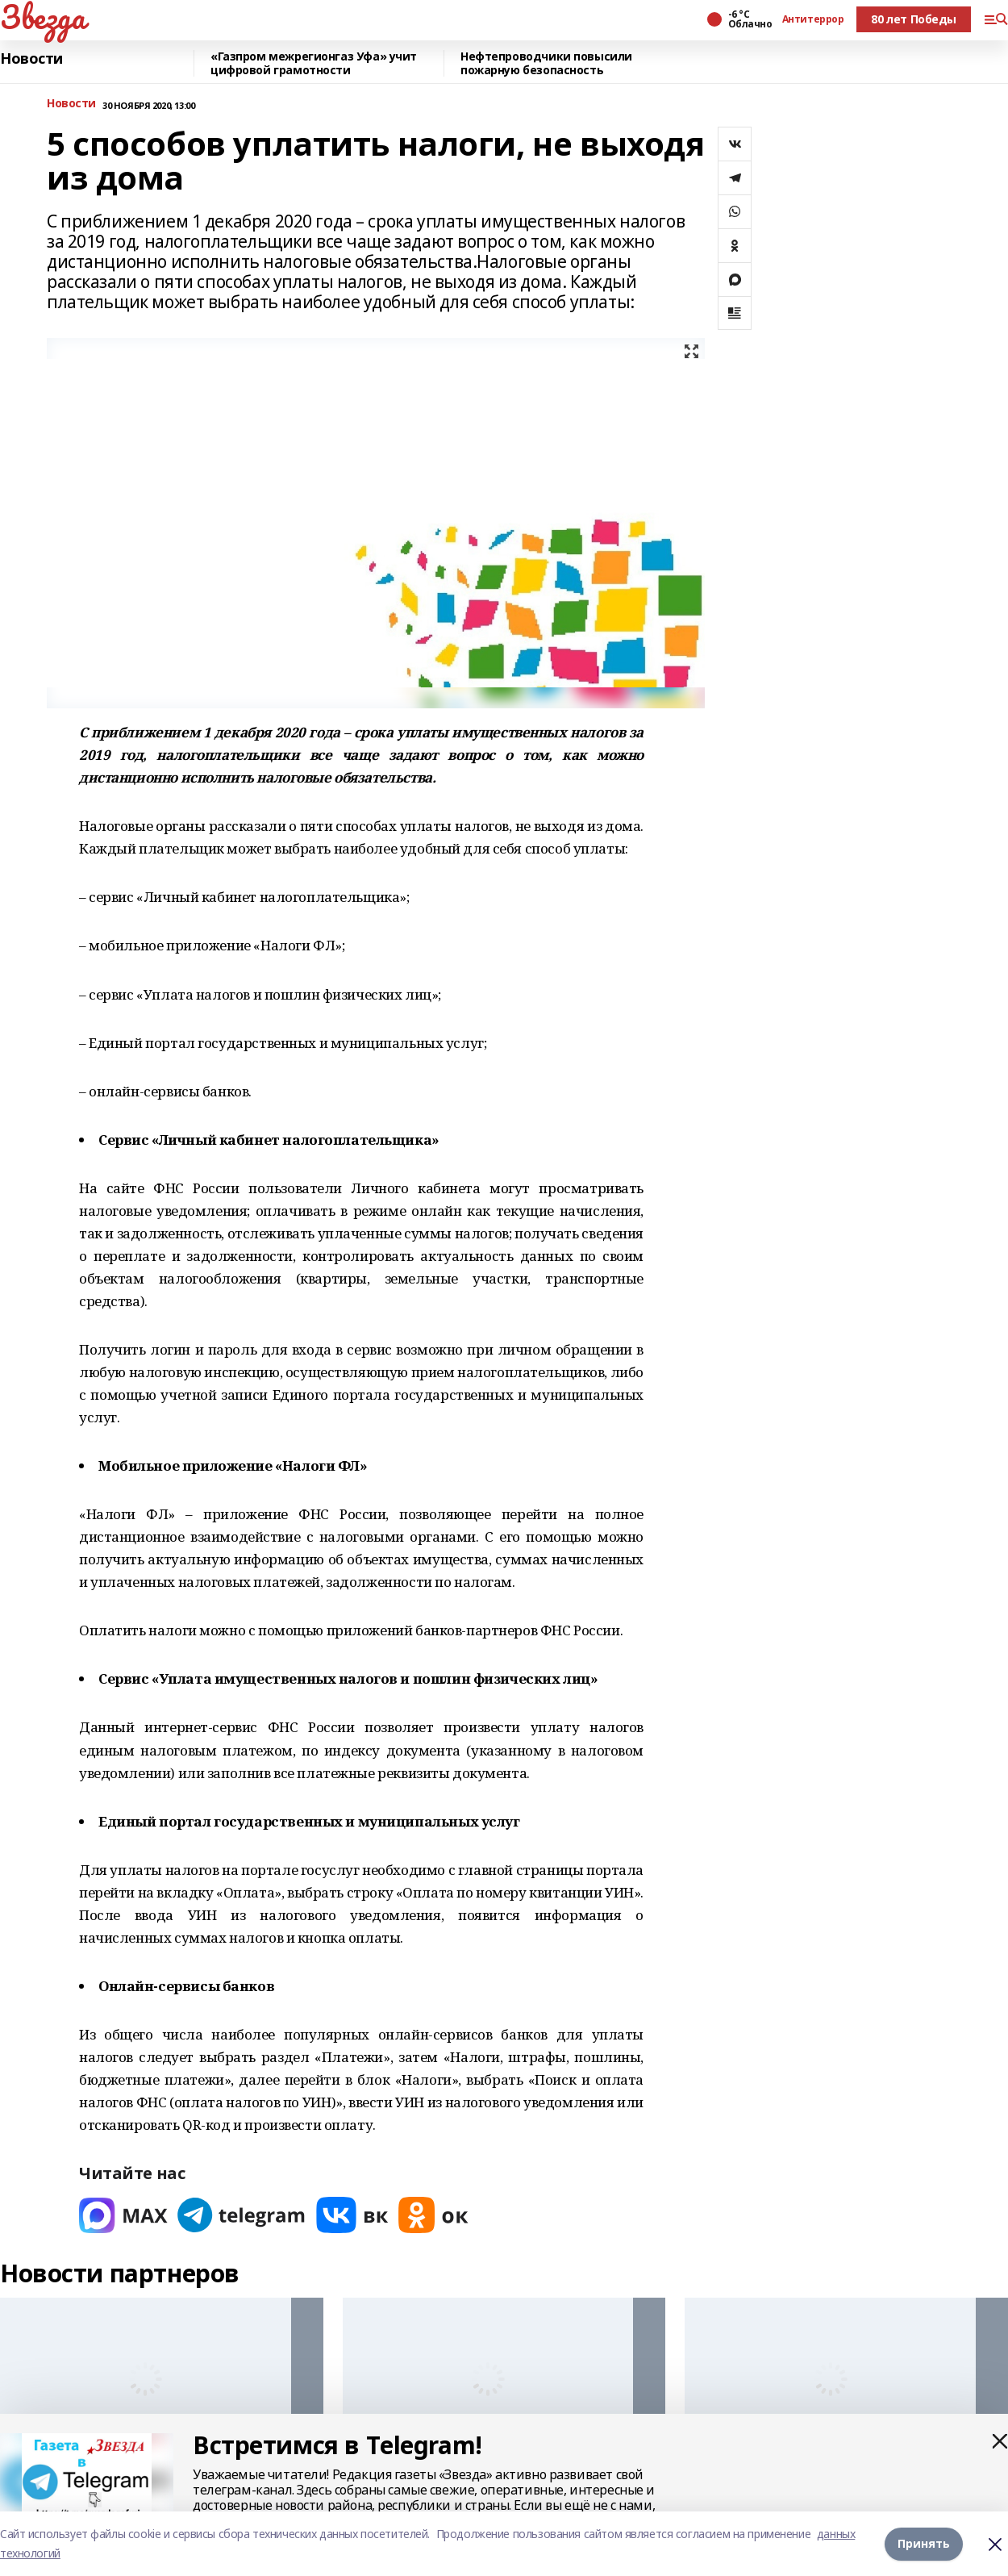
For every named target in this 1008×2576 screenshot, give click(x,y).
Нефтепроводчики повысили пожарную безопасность (546, 63)
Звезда (42, 17)
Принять (924, 2543)
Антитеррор (813, 19)
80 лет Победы (913, 19)
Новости (31, 59)
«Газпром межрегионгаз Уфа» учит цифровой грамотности (313, 63)
